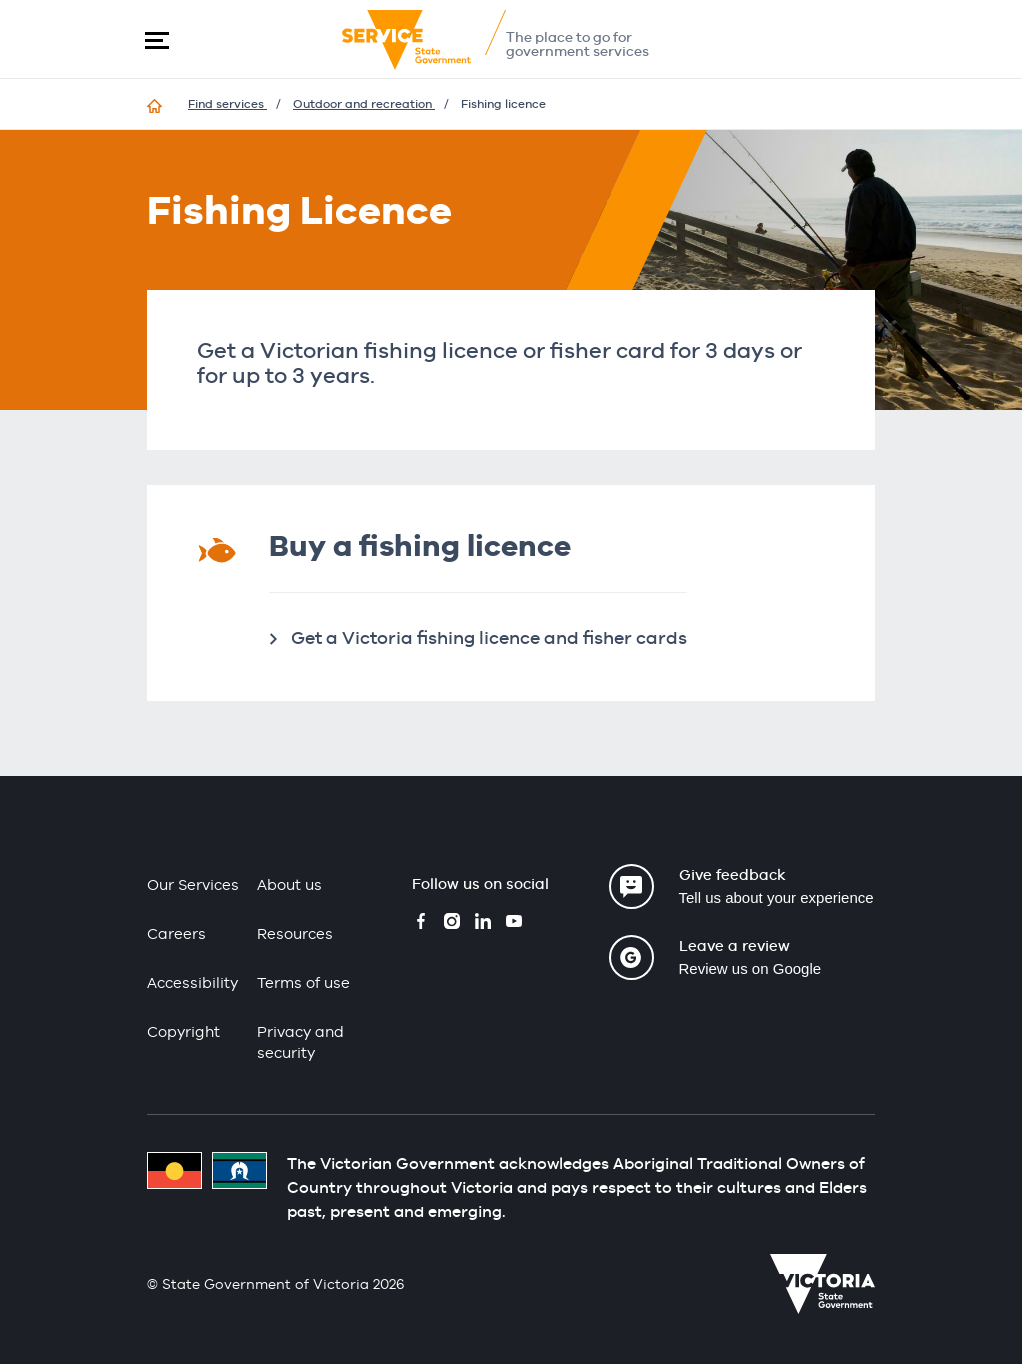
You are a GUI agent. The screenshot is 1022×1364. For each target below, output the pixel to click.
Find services (227, 104)
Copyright (183, 1031)
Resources (295, 933)
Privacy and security (300, 1042)
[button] (157, 40)
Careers (176, 933)
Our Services (193, 884)
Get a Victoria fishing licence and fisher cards (489, 637)
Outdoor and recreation (364, 104)
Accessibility (192, 982)
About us (289, 884)
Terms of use (303, 982)
